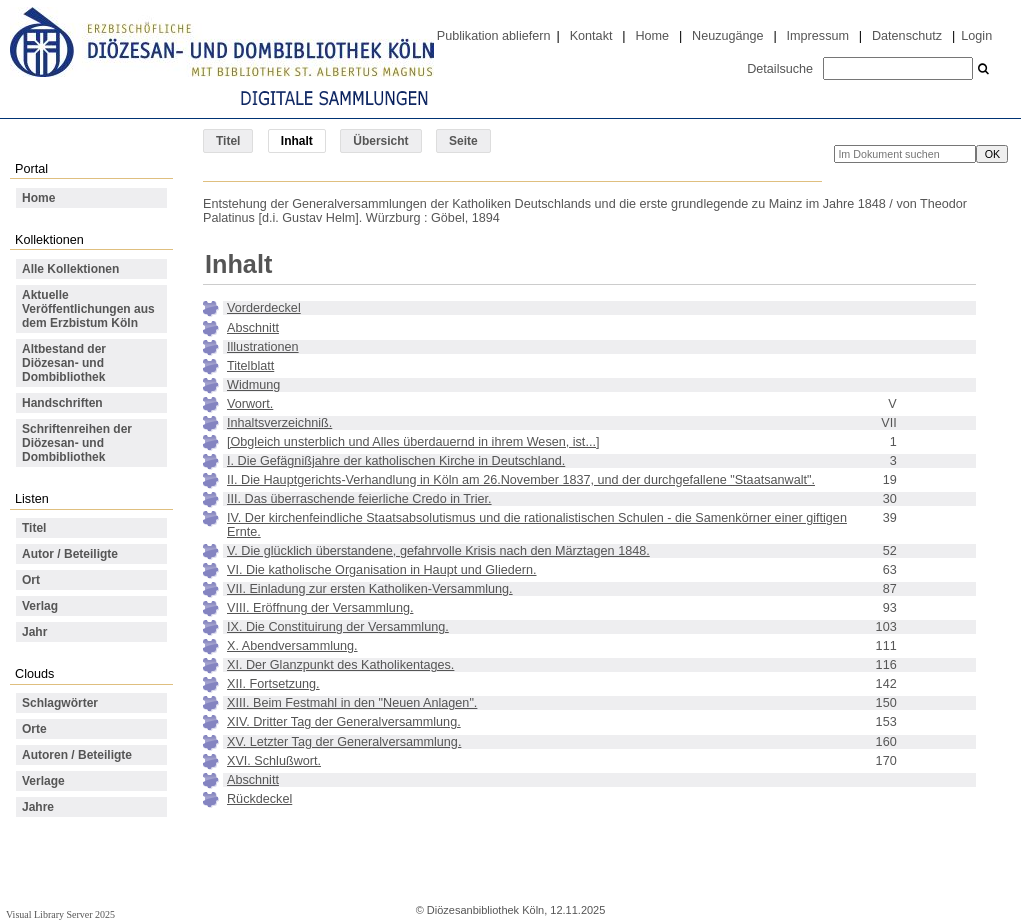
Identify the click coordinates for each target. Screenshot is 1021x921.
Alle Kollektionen (70, 269)
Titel (228, 141)
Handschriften (62, 403)
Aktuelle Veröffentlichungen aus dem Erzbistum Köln (88, 309)
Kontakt (591, 36)
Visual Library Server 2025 (60, 914)
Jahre (38, 807)
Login (976, 36)
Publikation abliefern (494, 36)
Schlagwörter (60, 703)
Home (652, 36)
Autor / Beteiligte (70, 554)
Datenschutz (907, 36)
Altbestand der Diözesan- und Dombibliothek (64, 363)
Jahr (34, 632)
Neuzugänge (728, 36)
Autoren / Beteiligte (77, 755)
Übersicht (380, 141)
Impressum (818, 36)
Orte (34, 729)
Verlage (43, 781)
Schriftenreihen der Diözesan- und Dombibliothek (77, 443)
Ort (31, 580)
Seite (463, 141)
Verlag (40, 606)
